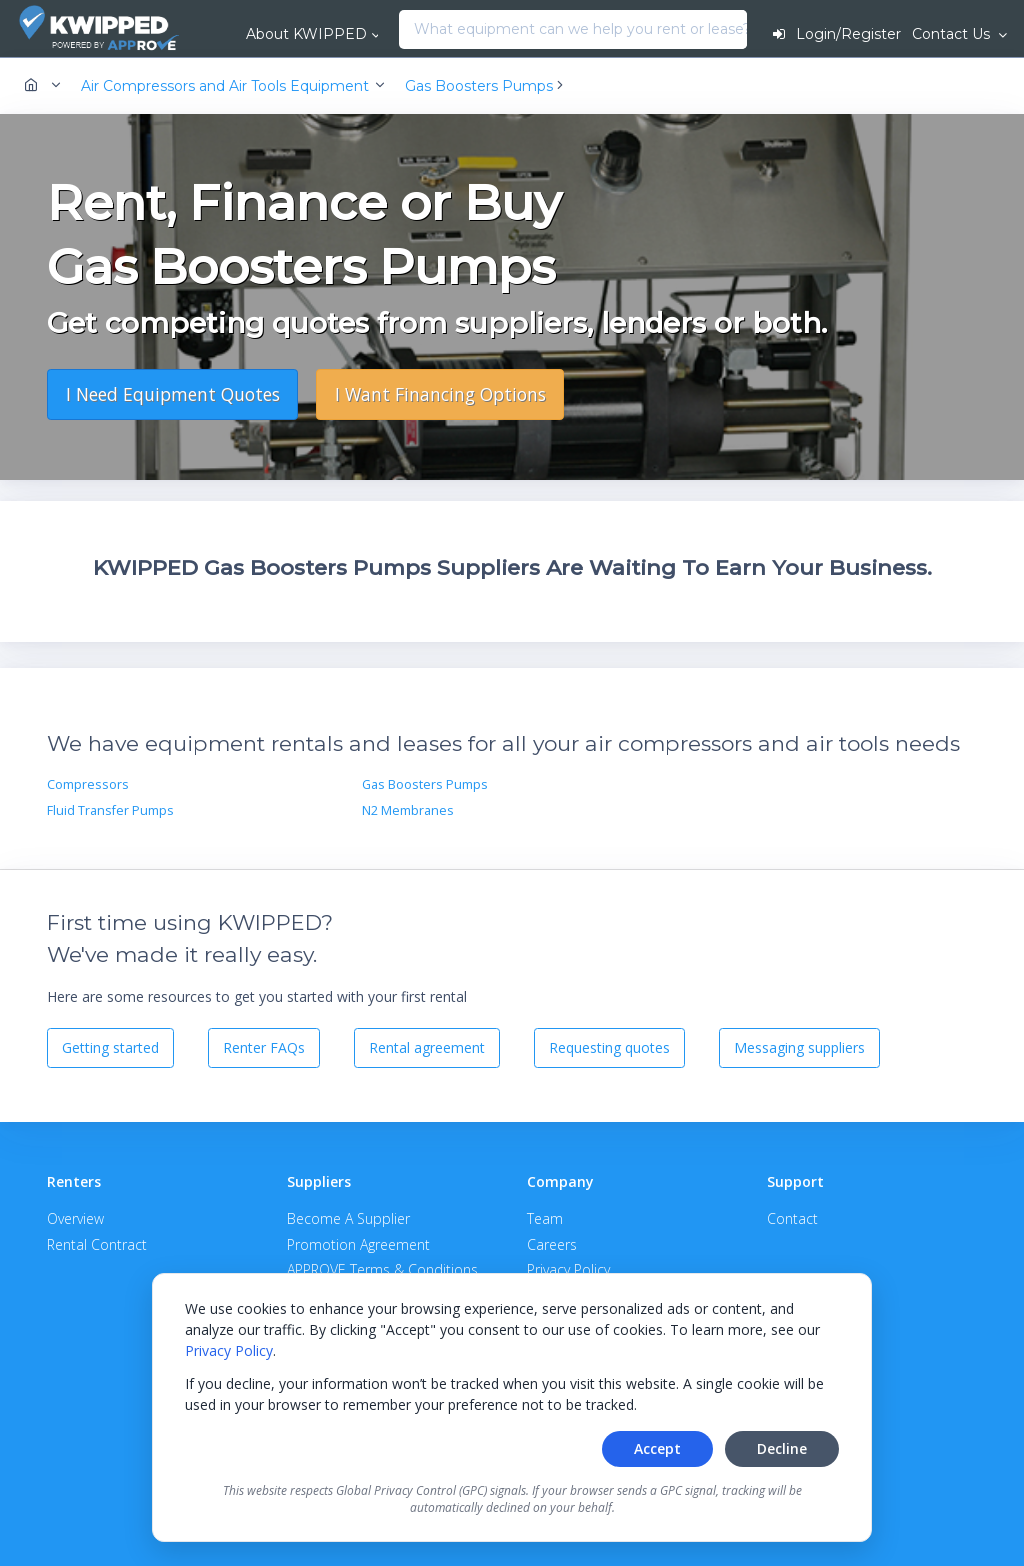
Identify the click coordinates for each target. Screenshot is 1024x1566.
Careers (552, 1244)
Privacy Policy (229, 1350)
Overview (75, 1218)
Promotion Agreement (358, 1244)
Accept (657, 1448)
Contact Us (953, 34)
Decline (782, 1448)
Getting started (110, 1047)
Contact (792, 1218)
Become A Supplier (348, 1218)
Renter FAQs (264, 1047)
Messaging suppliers (799, 1047)
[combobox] (404, 30)
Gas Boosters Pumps (425, 784)
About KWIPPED (306, 34)
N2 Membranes (408, 810)
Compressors (88, 784)
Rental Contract (97, 1244)
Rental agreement (427, 1047)
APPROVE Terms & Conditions (382, 1269)
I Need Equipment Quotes (173, 394)
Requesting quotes (609, 1047)
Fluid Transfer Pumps (110, 810)
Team (545, 1218)
